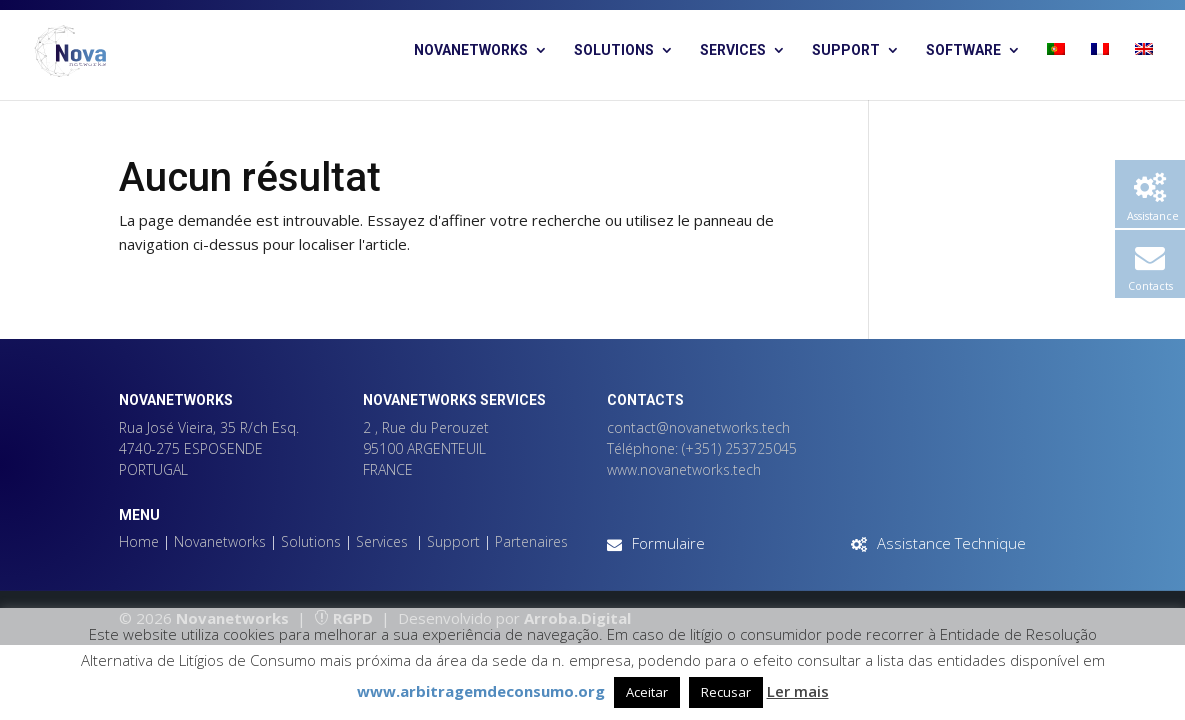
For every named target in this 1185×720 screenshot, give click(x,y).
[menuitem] (1056, 71)
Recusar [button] (726, 692)
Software (963, 50)
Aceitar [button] (647, 692)
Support (846, 50)
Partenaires (531, 541)
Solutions (614, 50)
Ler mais (798, 691)
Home (139, 541)
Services (733, 50)
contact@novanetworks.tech (698, 427)
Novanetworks (471, 50)
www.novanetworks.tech (684, 469)
